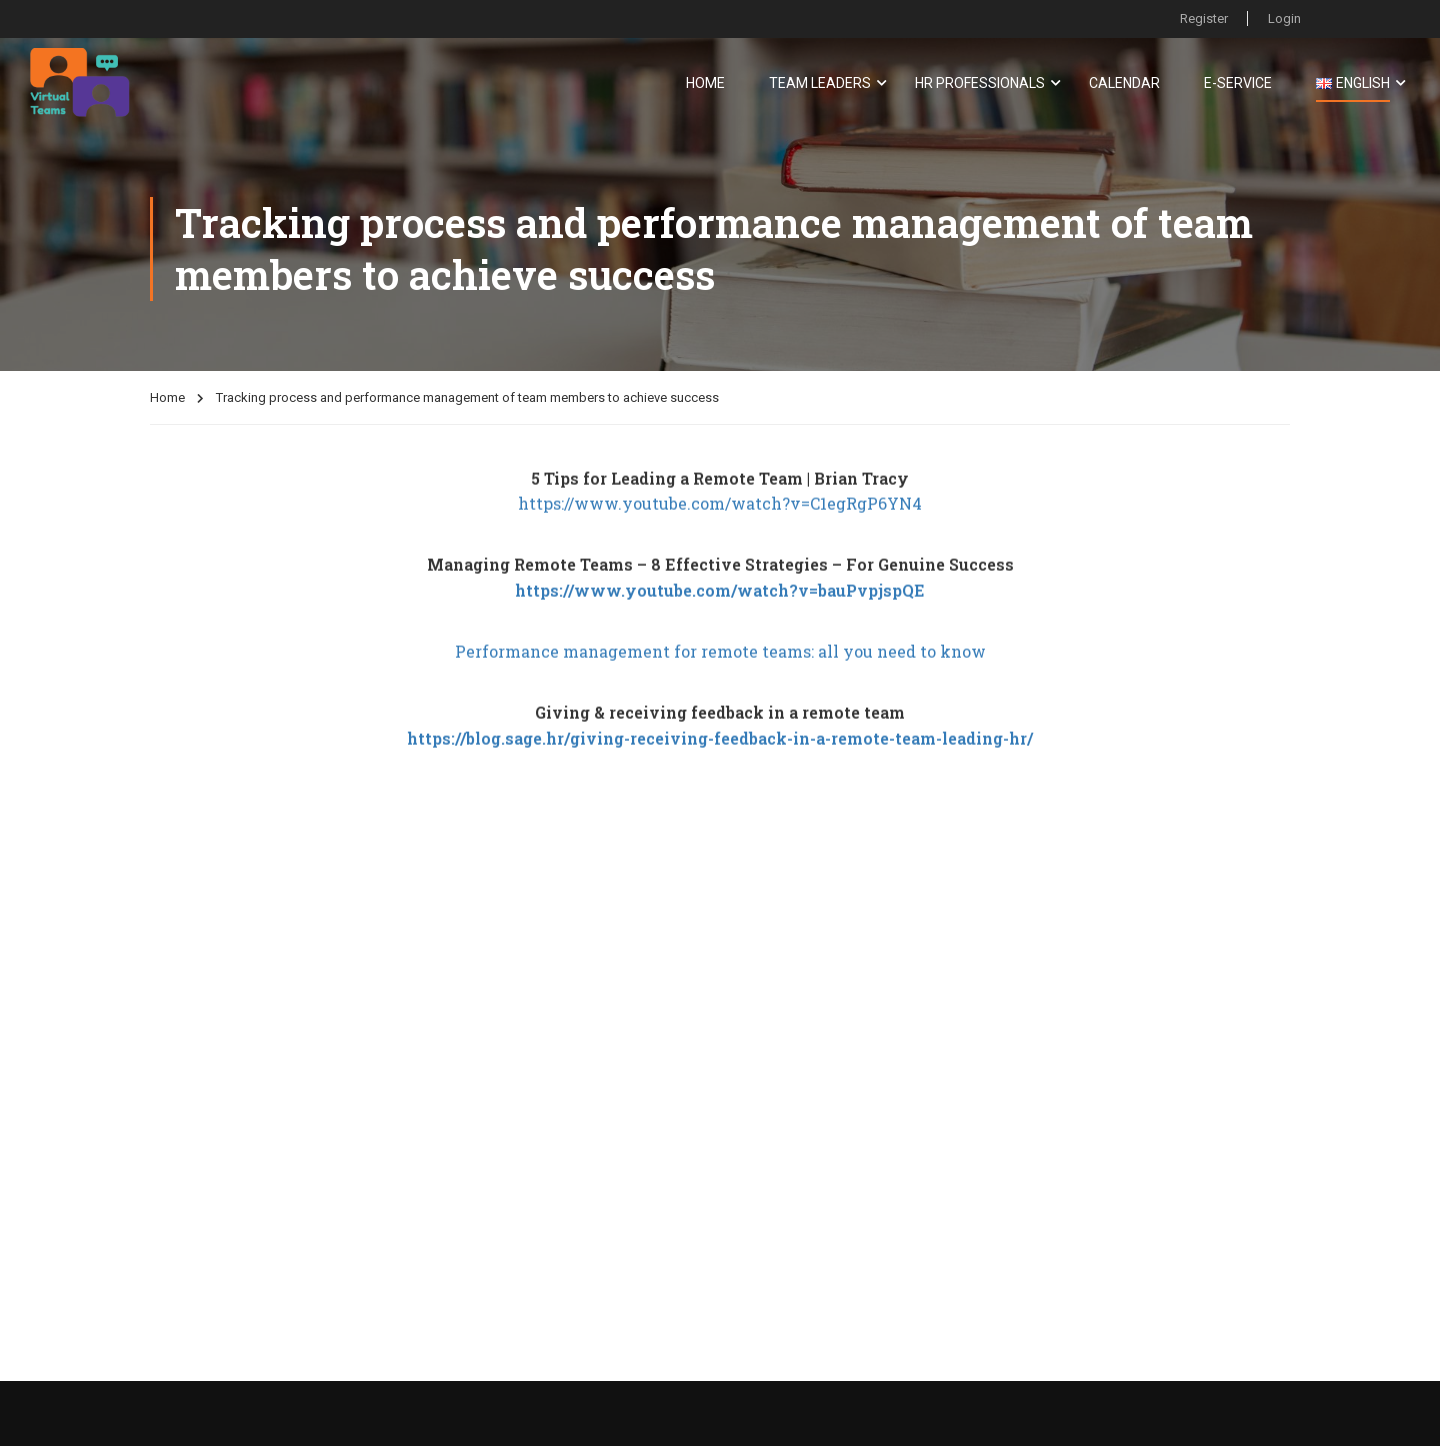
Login (1284, 18)
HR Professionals (980, 83)
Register (1203, 18)
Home (705, 83)
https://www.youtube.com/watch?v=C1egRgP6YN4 (720, 528)
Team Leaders (820, 83)
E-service (1238, 83)
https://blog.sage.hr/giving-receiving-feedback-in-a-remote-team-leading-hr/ (720, 763)
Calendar (1124, 83)
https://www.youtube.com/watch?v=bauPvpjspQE (720, 615)
